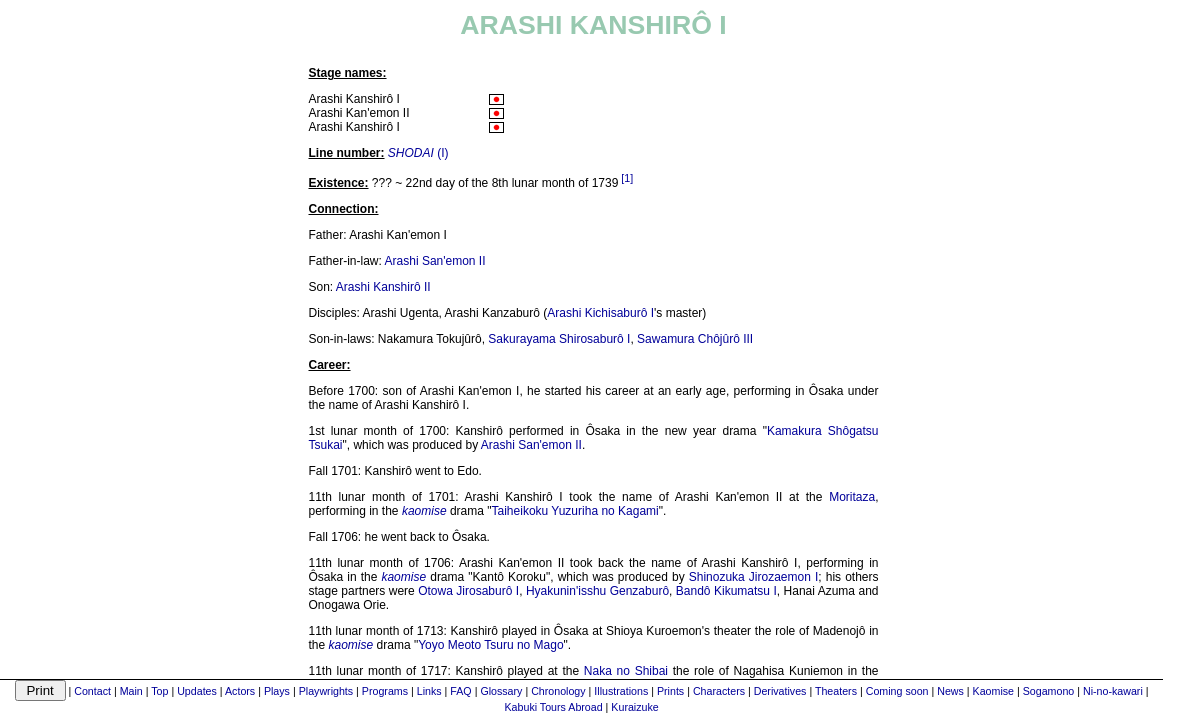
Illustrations (621, 691)
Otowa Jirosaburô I (468, 591)
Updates (197, 691)
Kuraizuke (634, 707)
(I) (418, 153)
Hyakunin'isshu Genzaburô (597, 591)
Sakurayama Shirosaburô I (559, 339)
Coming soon (897, 691)
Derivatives (780, 691)
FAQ (460, 691)
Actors (240, 691)
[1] (627, 178)
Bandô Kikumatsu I (726, 591)
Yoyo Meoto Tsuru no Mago (490, 645)
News (950, 691)
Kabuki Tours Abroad (554, 707)
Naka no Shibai (626, 671)
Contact (92, 691)
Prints (670, 691)
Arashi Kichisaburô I (600, 313)
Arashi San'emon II (435, 261)
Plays (277, 691)
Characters (719, 691)
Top (159, 691)
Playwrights (326, 691)
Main (131, 691)
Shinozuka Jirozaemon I (754, 577)
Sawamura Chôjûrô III (695, 339)
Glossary (501, 691)
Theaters (836, 691)
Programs (385, 691)
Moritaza (852, 497)
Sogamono (1049, 691)
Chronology (558, 691)
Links (429, 691)
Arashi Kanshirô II (383, 287)
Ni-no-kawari (1113, 691)
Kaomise (993, 691)
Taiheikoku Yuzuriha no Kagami (575, 511)
